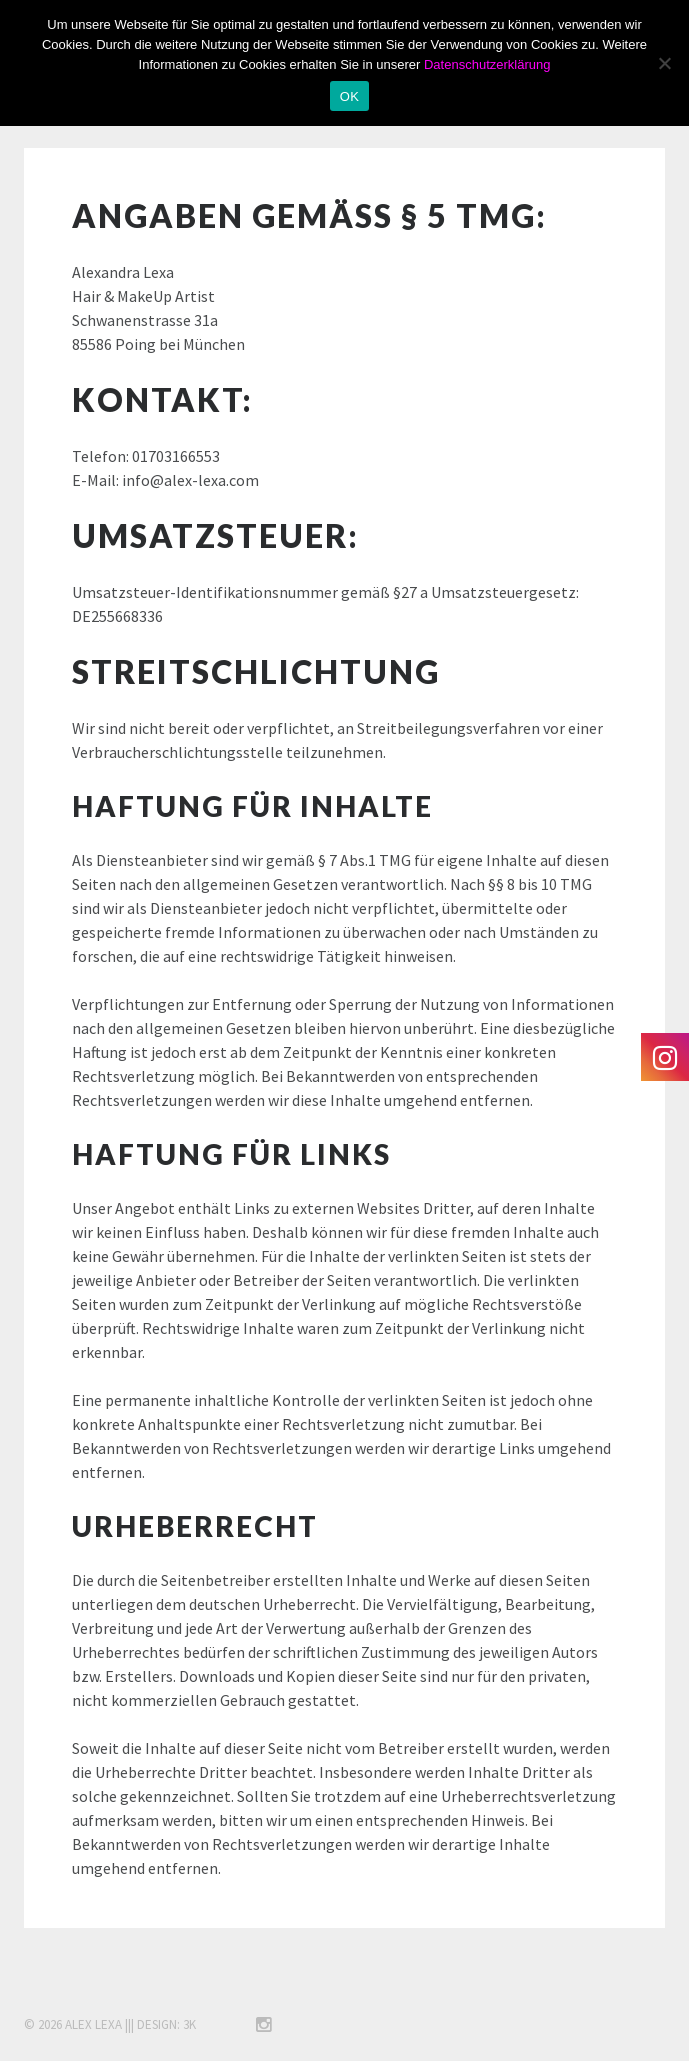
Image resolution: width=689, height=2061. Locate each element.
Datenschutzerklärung (487, 64)
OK (349, 96)
